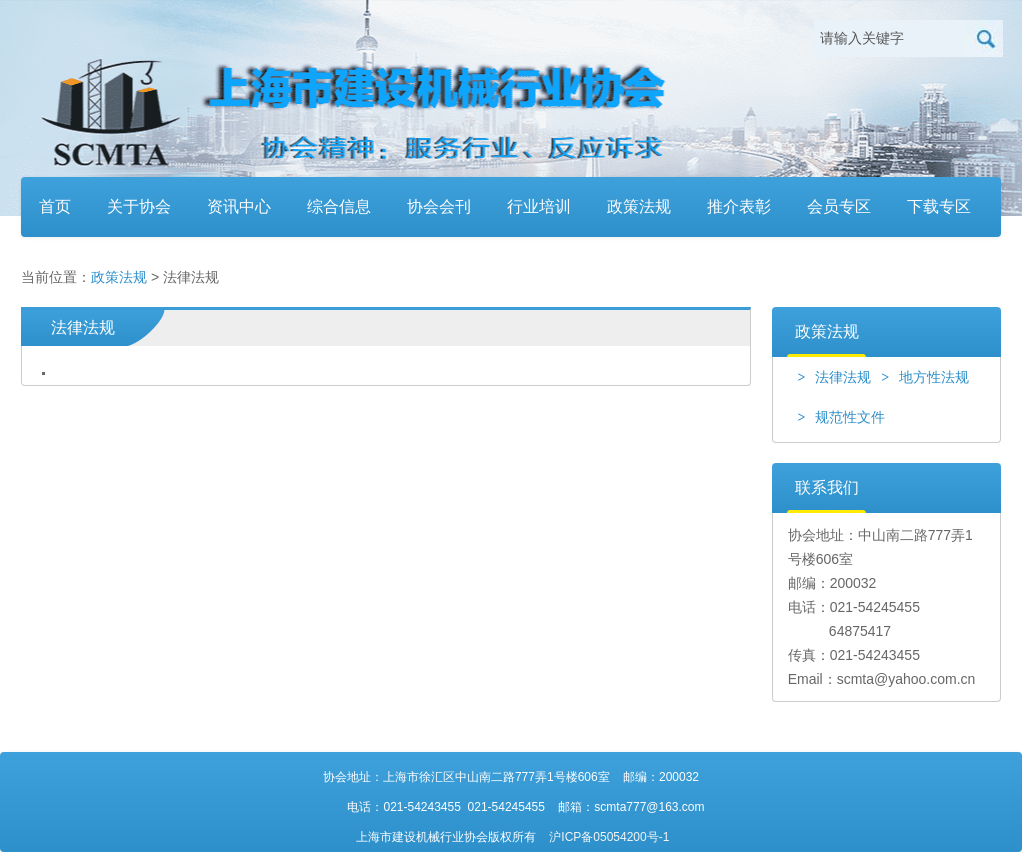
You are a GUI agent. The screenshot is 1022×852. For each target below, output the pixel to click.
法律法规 (834, 377)
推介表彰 (739, 206)
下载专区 (939, 206)
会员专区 (839, 206)
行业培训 (539, 206)
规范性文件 (841, 417)
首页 (55, 206)
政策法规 (639, 206)
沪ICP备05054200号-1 (609, 837)
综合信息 (339, 206)
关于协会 (139, 206)
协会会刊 (439, 206)
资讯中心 (239, 206)
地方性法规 (925, 377)
